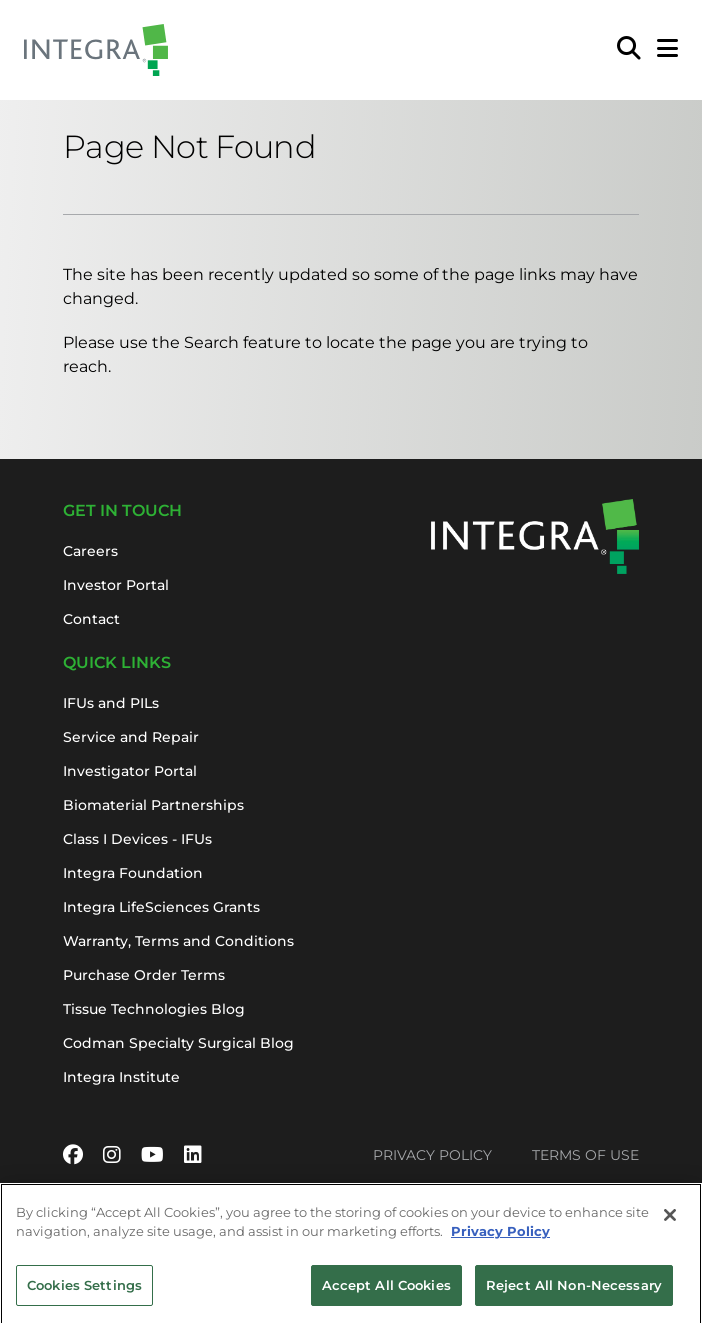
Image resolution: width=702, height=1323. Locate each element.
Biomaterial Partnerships (153, 805)
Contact (91, 619)
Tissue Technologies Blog (154, 1009)
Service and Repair (131, 737)
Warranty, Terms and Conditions (178, 941)
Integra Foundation (133, 873)
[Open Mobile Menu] (667, 50)
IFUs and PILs (111, 703)
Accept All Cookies (386, 1294)
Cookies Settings (84, 1294)
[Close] (670, 1224)
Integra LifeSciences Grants (161, 907)
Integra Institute (121, 1077)
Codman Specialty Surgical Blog (178, 1043)
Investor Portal (116, 585)
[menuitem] (629, 50)
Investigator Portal (130, 771)
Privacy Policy (432, 1155)
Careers (90, 551)
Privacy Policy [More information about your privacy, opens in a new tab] (500, 1241)
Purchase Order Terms (144, 975)
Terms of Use (585, 1155)
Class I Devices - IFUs (137, 839)
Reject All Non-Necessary (574, 1294)
